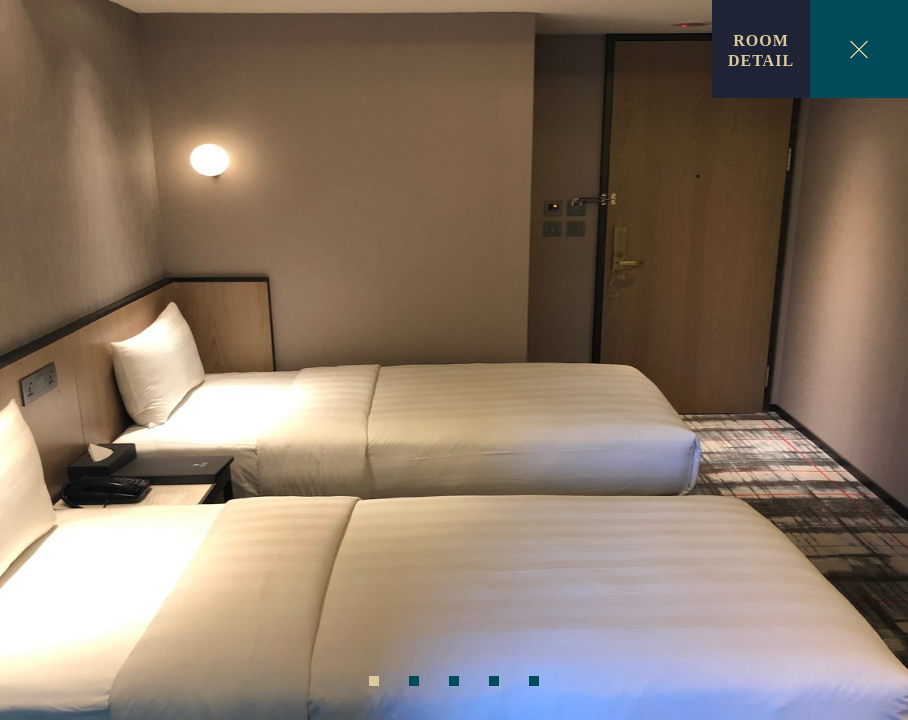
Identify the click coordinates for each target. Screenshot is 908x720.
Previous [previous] (40, 363)
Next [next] (868, 363)
